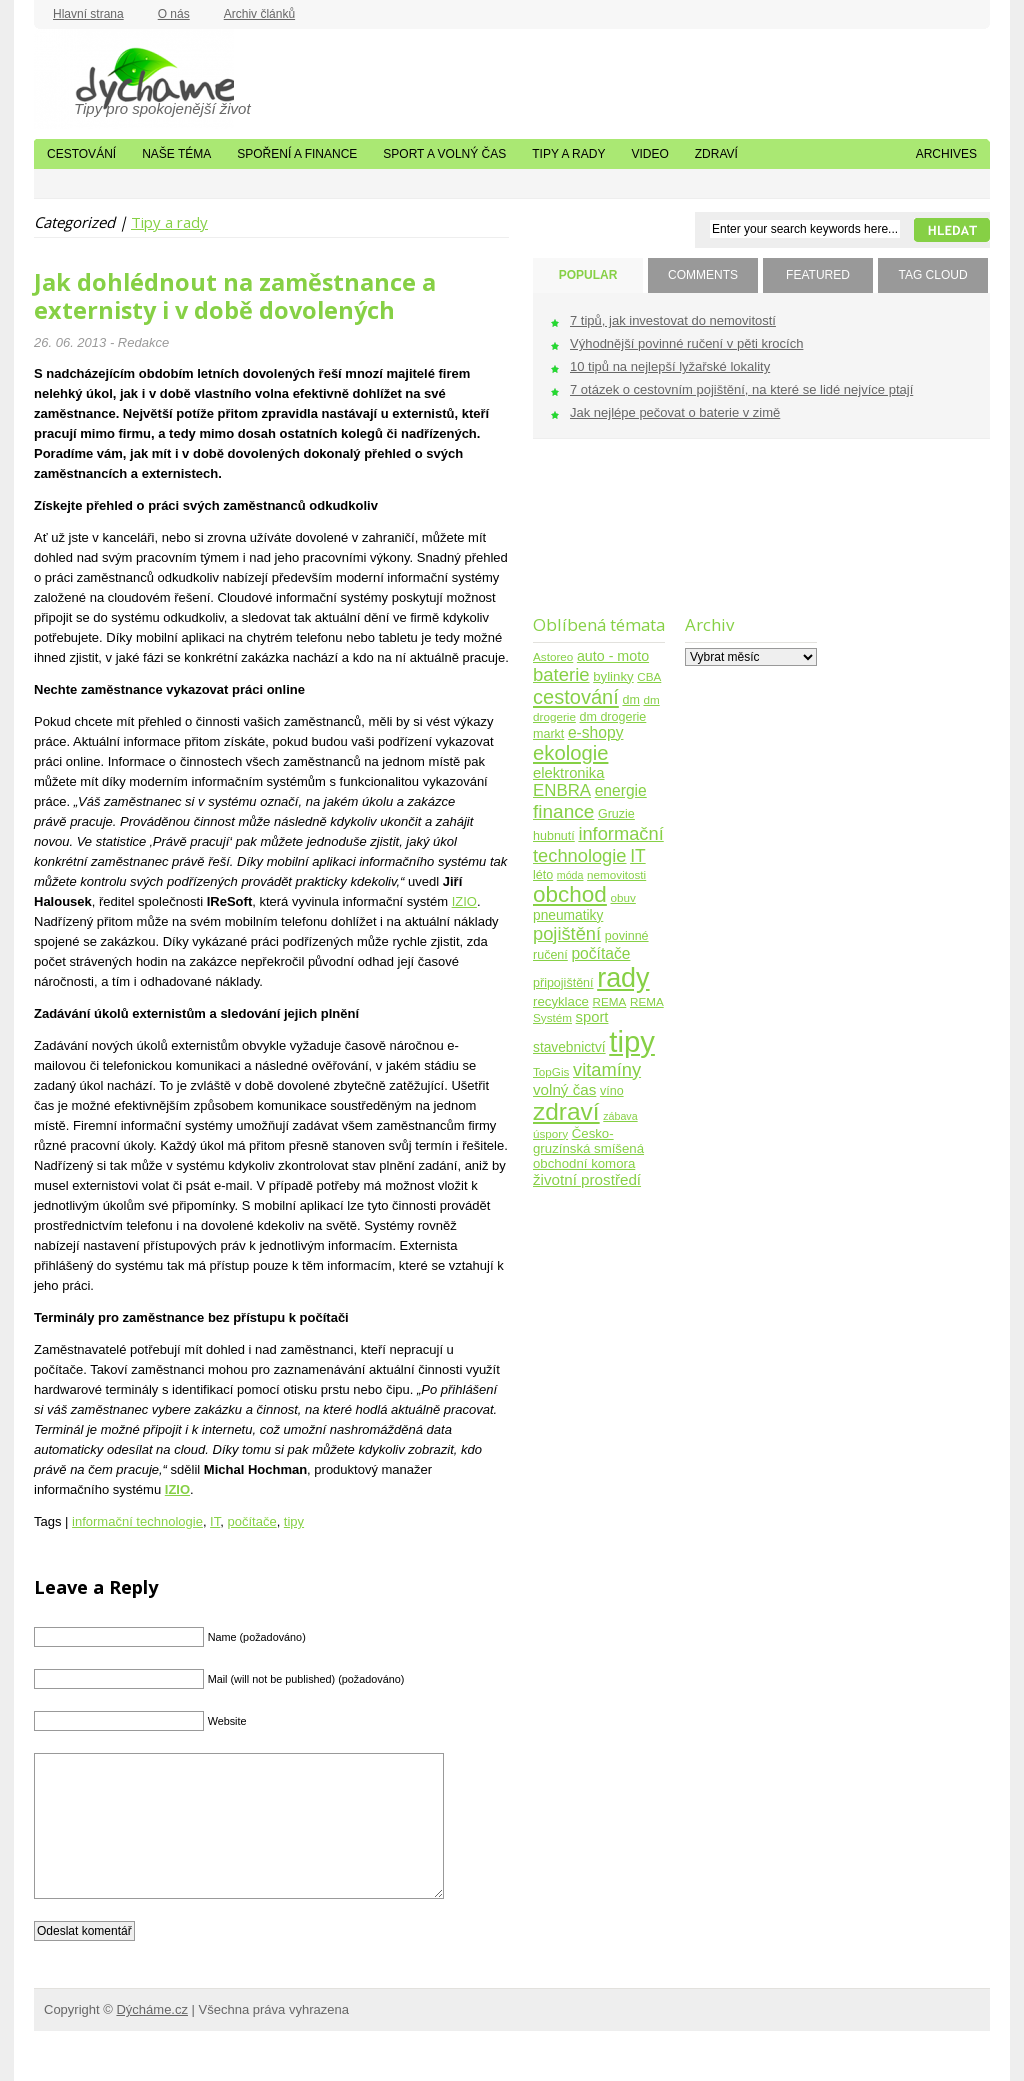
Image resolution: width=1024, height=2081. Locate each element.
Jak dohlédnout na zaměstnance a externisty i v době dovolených (235, 296)
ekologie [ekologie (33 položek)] (570, 753)
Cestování (81, 154)
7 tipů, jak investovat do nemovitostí (673, 320)
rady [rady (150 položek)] (623, 978)
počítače (251, 1521)
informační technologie (137, 1521)
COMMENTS (703, 275)
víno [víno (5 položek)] (612, 1091)
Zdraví (716, 154)
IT (215, 1521)
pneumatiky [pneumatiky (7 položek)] (568, 915)
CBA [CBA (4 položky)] (649, 676)
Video (649, 154)
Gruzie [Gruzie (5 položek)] (616, 814)
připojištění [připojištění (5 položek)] (563, 983)
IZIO (464, 901)
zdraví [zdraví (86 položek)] (566, 1111)
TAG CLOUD (932, 275)
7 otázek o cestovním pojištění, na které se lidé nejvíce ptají (741, 389)
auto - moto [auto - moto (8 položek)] (613, 656)
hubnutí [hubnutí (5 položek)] (554, 836)
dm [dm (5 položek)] (630, 700)
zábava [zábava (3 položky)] (620, 1116)
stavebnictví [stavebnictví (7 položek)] (569, 1047)
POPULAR (588, 275)
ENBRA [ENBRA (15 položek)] (562, 790)
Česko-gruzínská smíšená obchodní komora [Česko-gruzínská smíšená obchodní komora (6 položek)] (588, 1148)
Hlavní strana (88, 14)
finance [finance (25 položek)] (563, 811)
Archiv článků (259, 14)
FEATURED (818, 275)
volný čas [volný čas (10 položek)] (564, 1089)
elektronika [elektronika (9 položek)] (568, 773)
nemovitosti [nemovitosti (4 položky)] (616, 874)
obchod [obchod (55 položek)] (570, 894)
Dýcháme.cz (134, 79)
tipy (294, 1521)
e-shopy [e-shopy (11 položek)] (596, 732)
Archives (946, 154)
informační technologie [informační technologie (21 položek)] (598, 844)
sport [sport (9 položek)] (592, 1017)
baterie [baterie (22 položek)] (561, 674)
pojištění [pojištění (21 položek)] (567, 933)
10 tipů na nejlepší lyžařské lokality (670, 366)
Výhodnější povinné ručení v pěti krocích (686, 343)
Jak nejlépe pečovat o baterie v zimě (675, 412)
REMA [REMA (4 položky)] (610, 1001)
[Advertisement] (595, 539)
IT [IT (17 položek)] (638, 856)
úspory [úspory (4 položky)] (550, 1133)
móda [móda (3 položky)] (570, 875)
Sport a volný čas (444, 154)
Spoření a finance (297, 154)
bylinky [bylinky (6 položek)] (613, 676)
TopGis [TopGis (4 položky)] (551, 1071)
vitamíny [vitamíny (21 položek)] (607, 1069)
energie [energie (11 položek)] (621, 790)
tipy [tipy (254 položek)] (632, 1041)
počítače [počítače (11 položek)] (600, 953)
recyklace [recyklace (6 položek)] (561, 1001)
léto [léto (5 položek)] (543, 875)
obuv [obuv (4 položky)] (623, 897)
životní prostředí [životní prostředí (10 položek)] (587, 1179)
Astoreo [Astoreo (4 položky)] (553, 656)
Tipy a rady (568, 154)
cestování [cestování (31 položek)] (576, 697)
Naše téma (176, 154)
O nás (174, 14)
